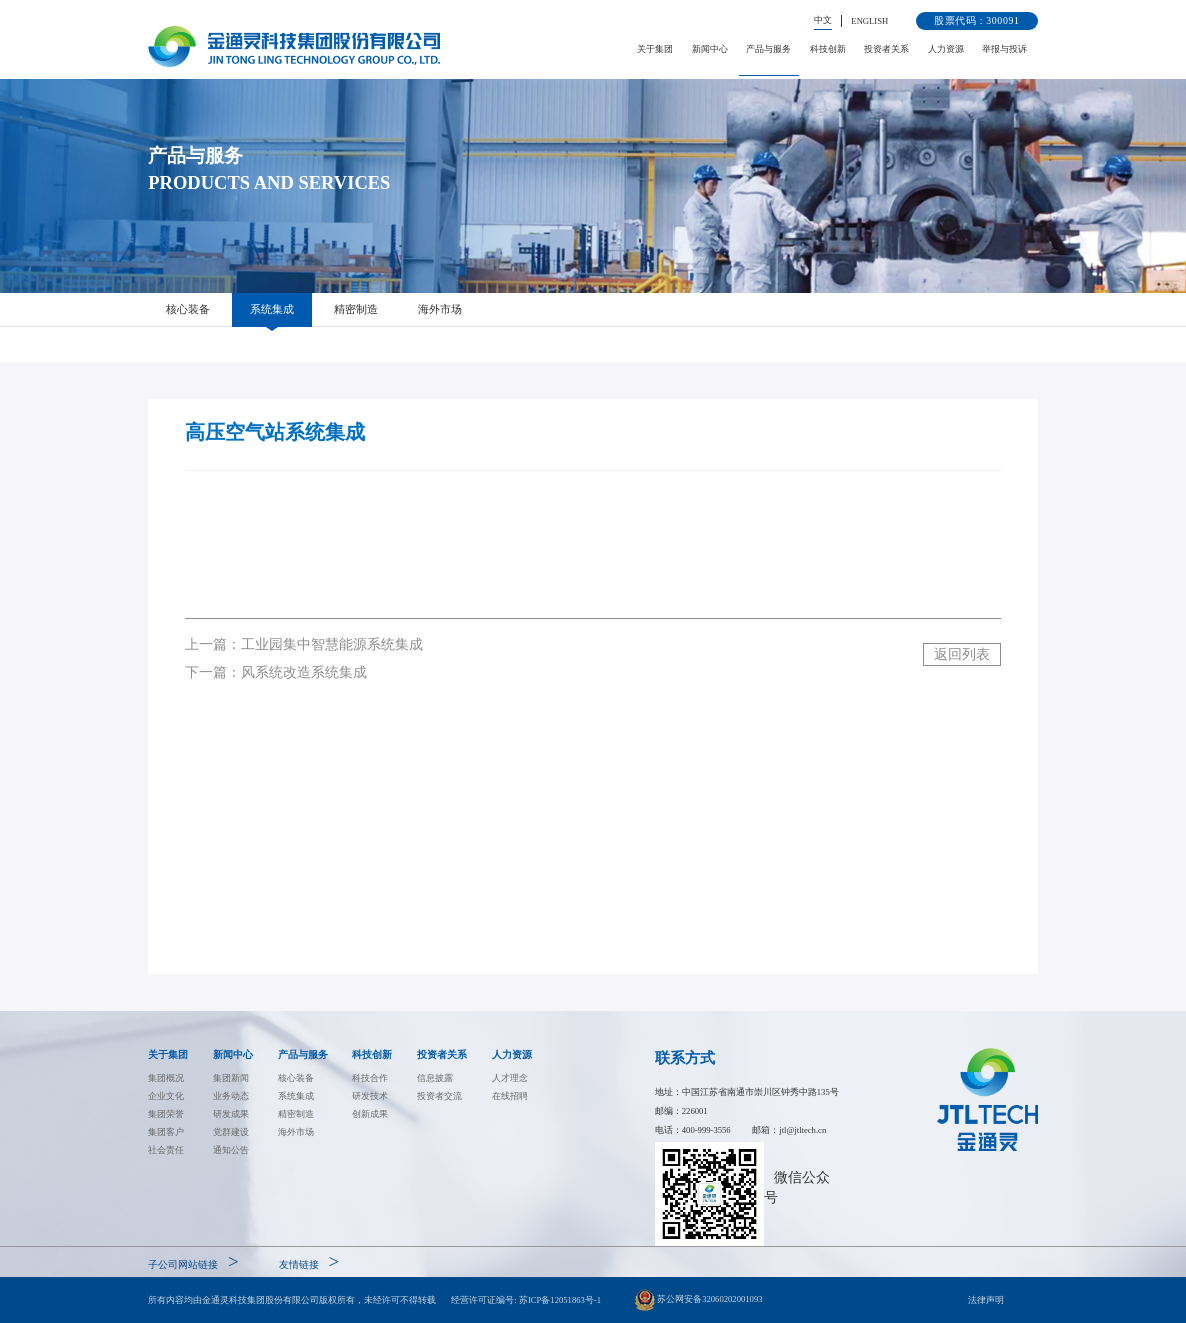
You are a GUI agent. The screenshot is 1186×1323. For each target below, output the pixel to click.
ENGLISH (869, 21)
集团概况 (166, 1078)
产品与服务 (768, 49)
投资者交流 (439, 1096)
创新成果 (370, 1114)
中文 (823, 20)
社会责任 (166, 1150)
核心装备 (188, 309)
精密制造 (356, 309)
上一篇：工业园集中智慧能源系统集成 (304, 644)
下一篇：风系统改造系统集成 (276, 672)
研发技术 (370, 1096)
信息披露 (435, 1078)
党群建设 (231, 1132)
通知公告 (231, 1150)
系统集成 (272, 309)
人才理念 (510, 1078)
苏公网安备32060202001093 (699, 1300)
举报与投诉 (1004, 49)
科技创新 (828, 49)
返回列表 (962, 654)
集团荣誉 (166, 1114)
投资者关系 (886, 49)
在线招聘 (510, 1096)
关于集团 (655, 49)
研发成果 (231, 1114)
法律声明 (986, 1300)
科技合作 (370, 1078)
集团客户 (166, 1132)
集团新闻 (231, 1078)
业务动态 (231, 1096)
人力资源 (946, 49)
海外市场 (440, 309)
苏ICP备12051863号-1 (560, 1300)
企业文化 (166, 1096)
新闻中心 (710, 49)
